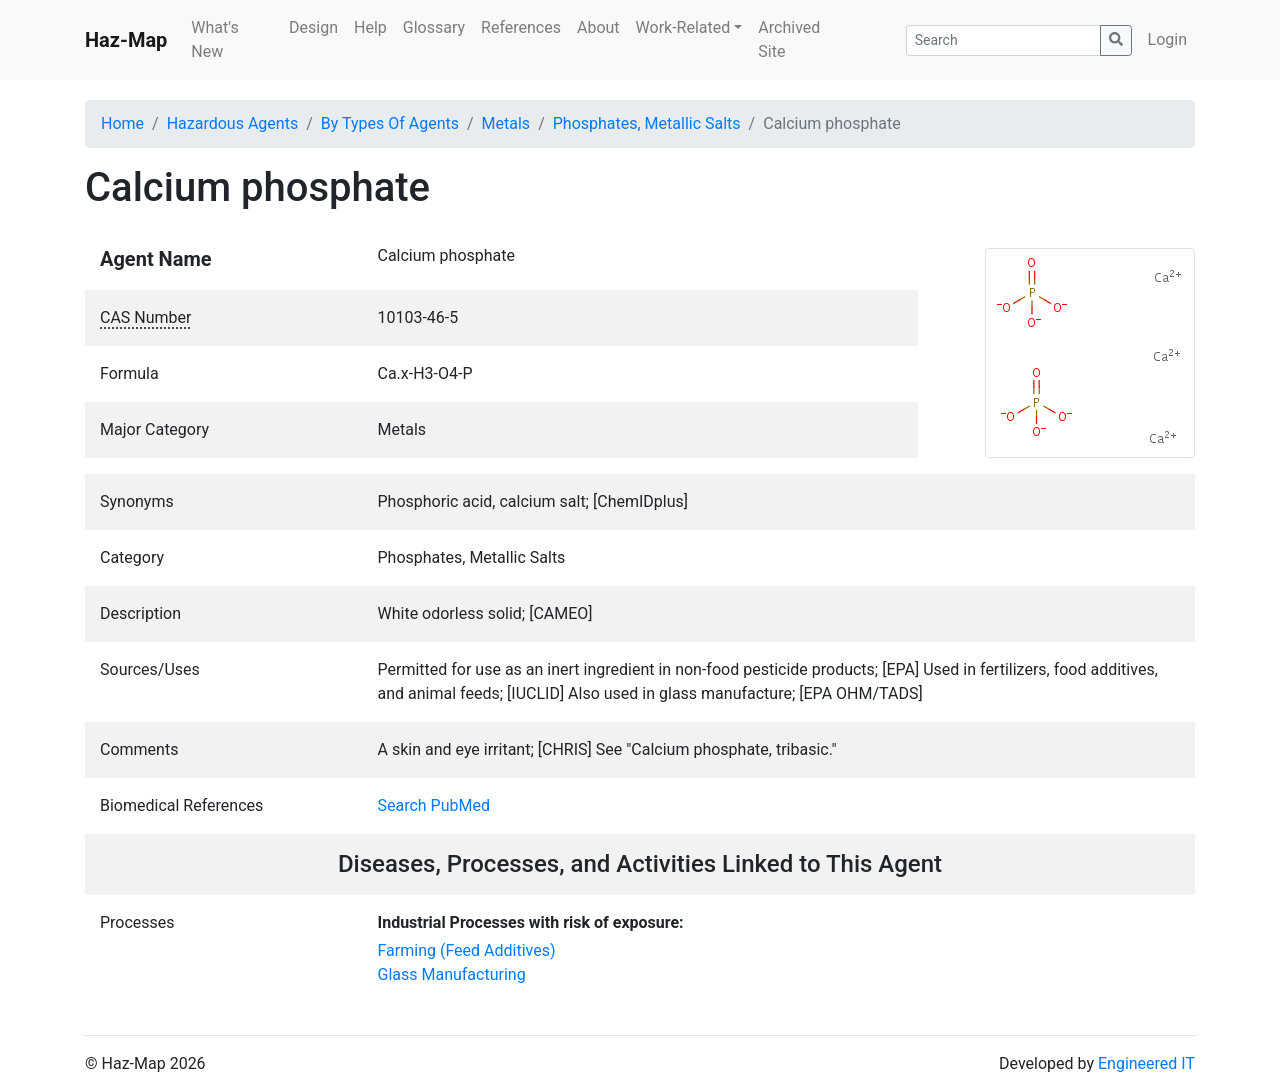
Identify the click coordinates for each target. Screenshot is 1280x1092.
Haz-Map (126, 40)
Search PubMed (434, 805)
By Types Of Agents (390, 123)
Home (122, 123)
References (521, 27)
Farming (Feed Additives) (467, 950)
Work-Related (683, 27)
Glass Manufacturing (452, 974)
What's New (214, 39)
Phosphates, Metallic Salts (647, 123)
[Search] (1003, 40)
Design (313, 27)
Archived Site (789, 39)
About (598, 27)
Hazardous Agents (232, 123)
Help (370, 27)
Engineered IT (1146, 1063)
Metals (506, 123)
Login (1167, 39)
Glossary (434, 27)
